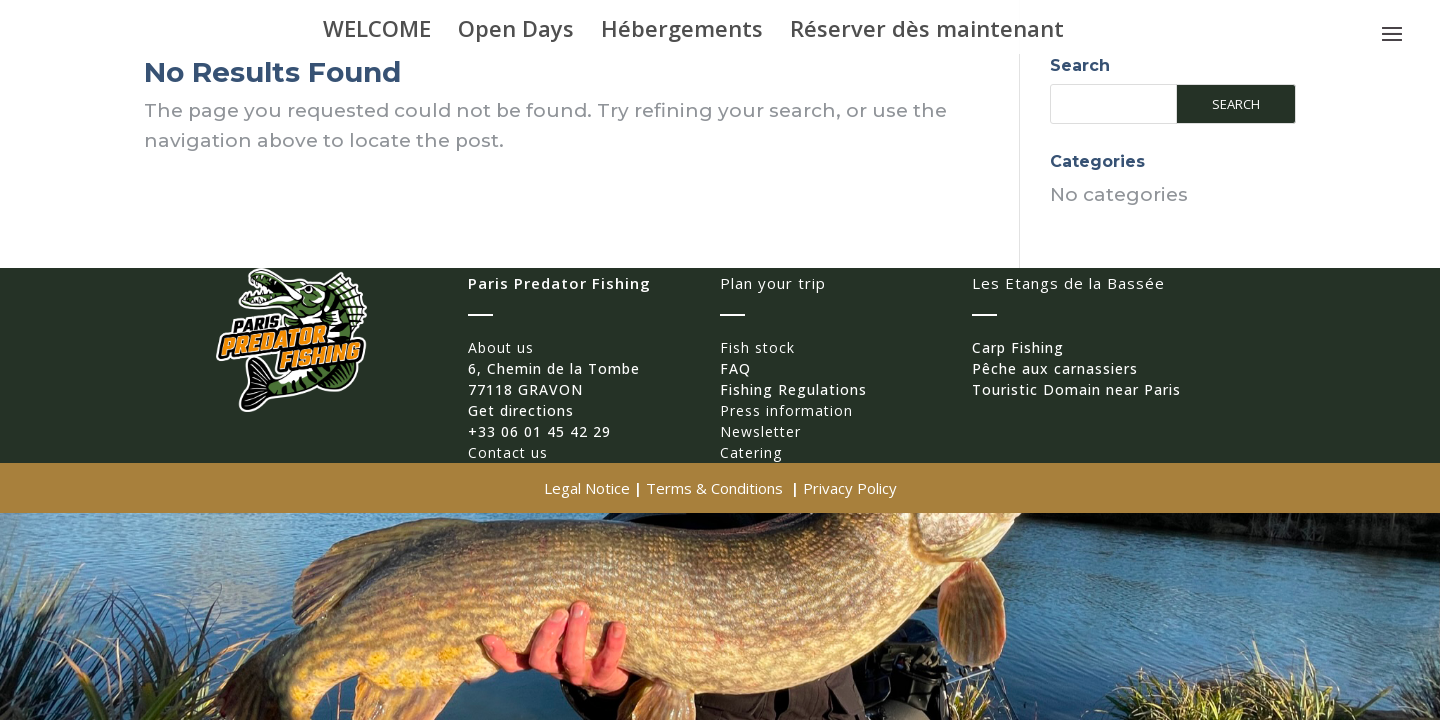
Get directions (521, 410)
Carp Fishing (1018, 347)
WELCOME (377, 32)
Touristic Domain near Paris (1076, 389)
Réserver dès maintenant (927, 32)
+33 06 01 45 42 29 (539, 431)
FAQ (735, 368)
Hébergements (682, 32)
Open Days (516, 32)
